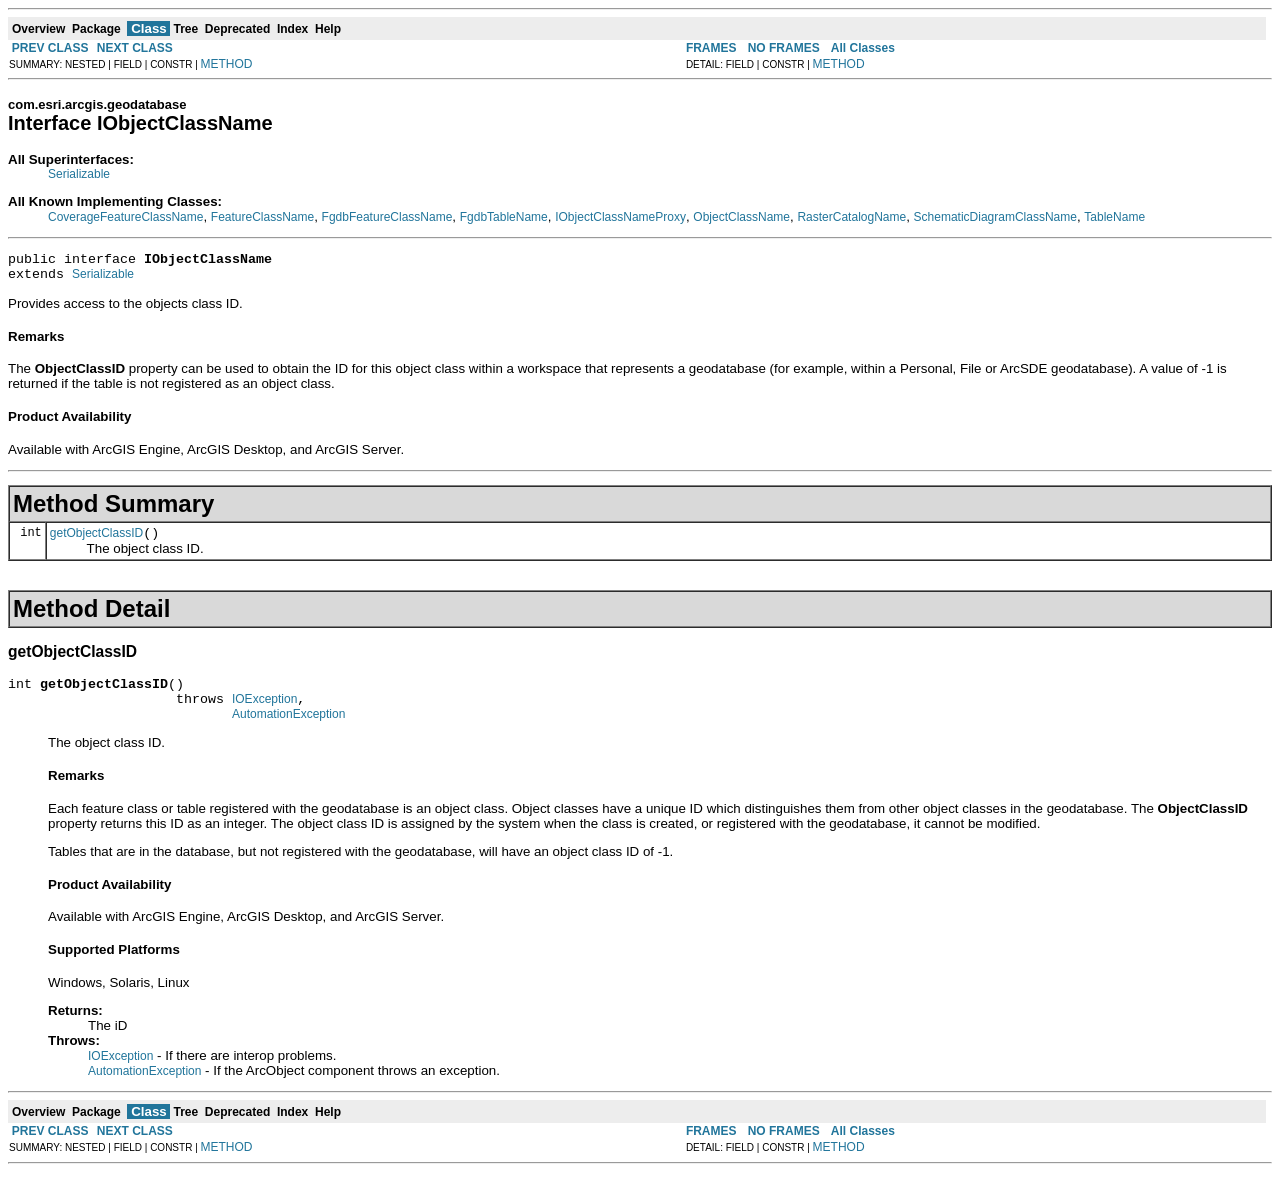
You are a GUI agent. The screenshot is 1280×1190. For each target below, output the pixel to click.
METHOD (227, 64)
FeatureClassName (262, 217)
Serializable (79, 174)
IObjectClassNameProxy (620, 217)
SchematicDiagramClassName (995, 217)
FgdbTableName (504, 217)
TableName (1114, 217)
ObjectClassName (741, 217)
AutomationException (288, 732)
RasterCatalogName (851, 217)
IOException (264, 714)
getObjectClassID (96, 542)
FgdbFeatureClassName (387, 217)
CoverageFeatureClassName (125, 217)
